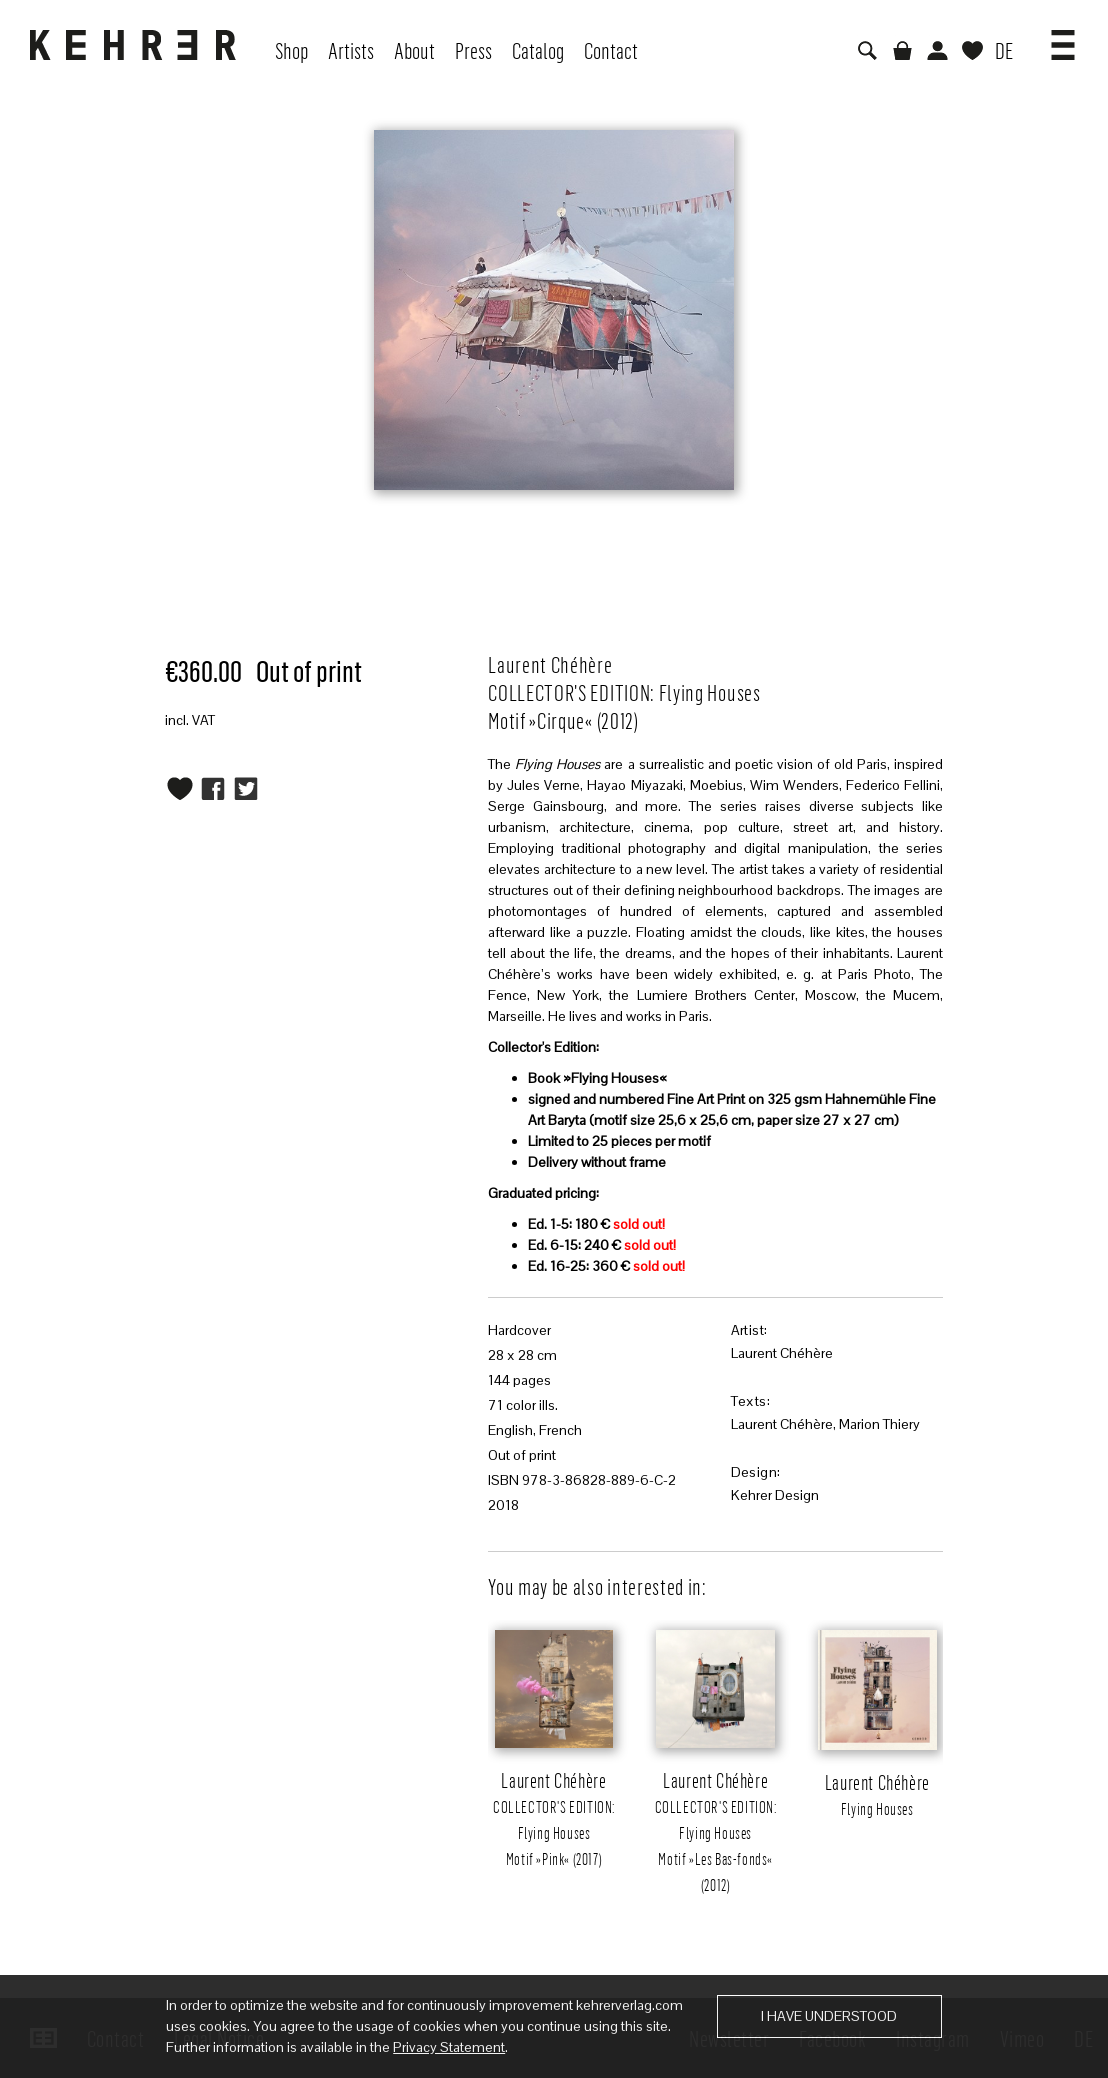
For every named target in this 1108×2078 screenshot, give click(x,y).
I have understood (829, 2016)
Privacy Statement (449, 2047)
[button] (1063, 38)
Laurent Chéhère (782, 1353)
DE (1004, 50)
